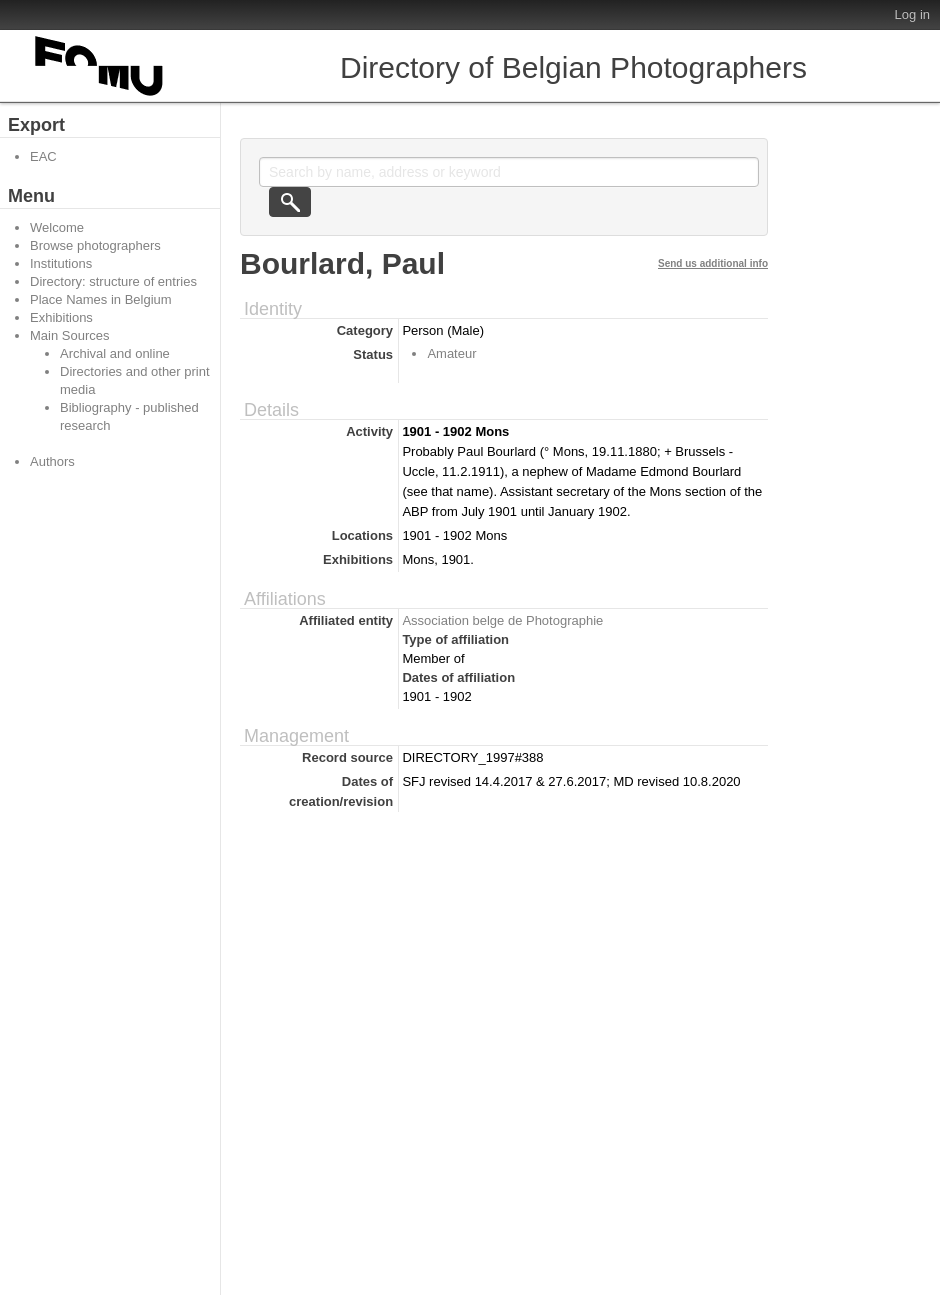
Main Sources (69, 335)
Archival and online (115, 353)
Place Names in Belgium (101, 299)
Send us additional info (713, 263)
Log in (912, 14)
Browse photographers (95, 245)
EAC (43, 156)
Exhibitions (61, 317)
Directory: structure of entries (113, 281)
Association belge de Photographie (502, 620)
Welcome (57, 227)
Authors (52, 461)
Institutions (61, 263)
